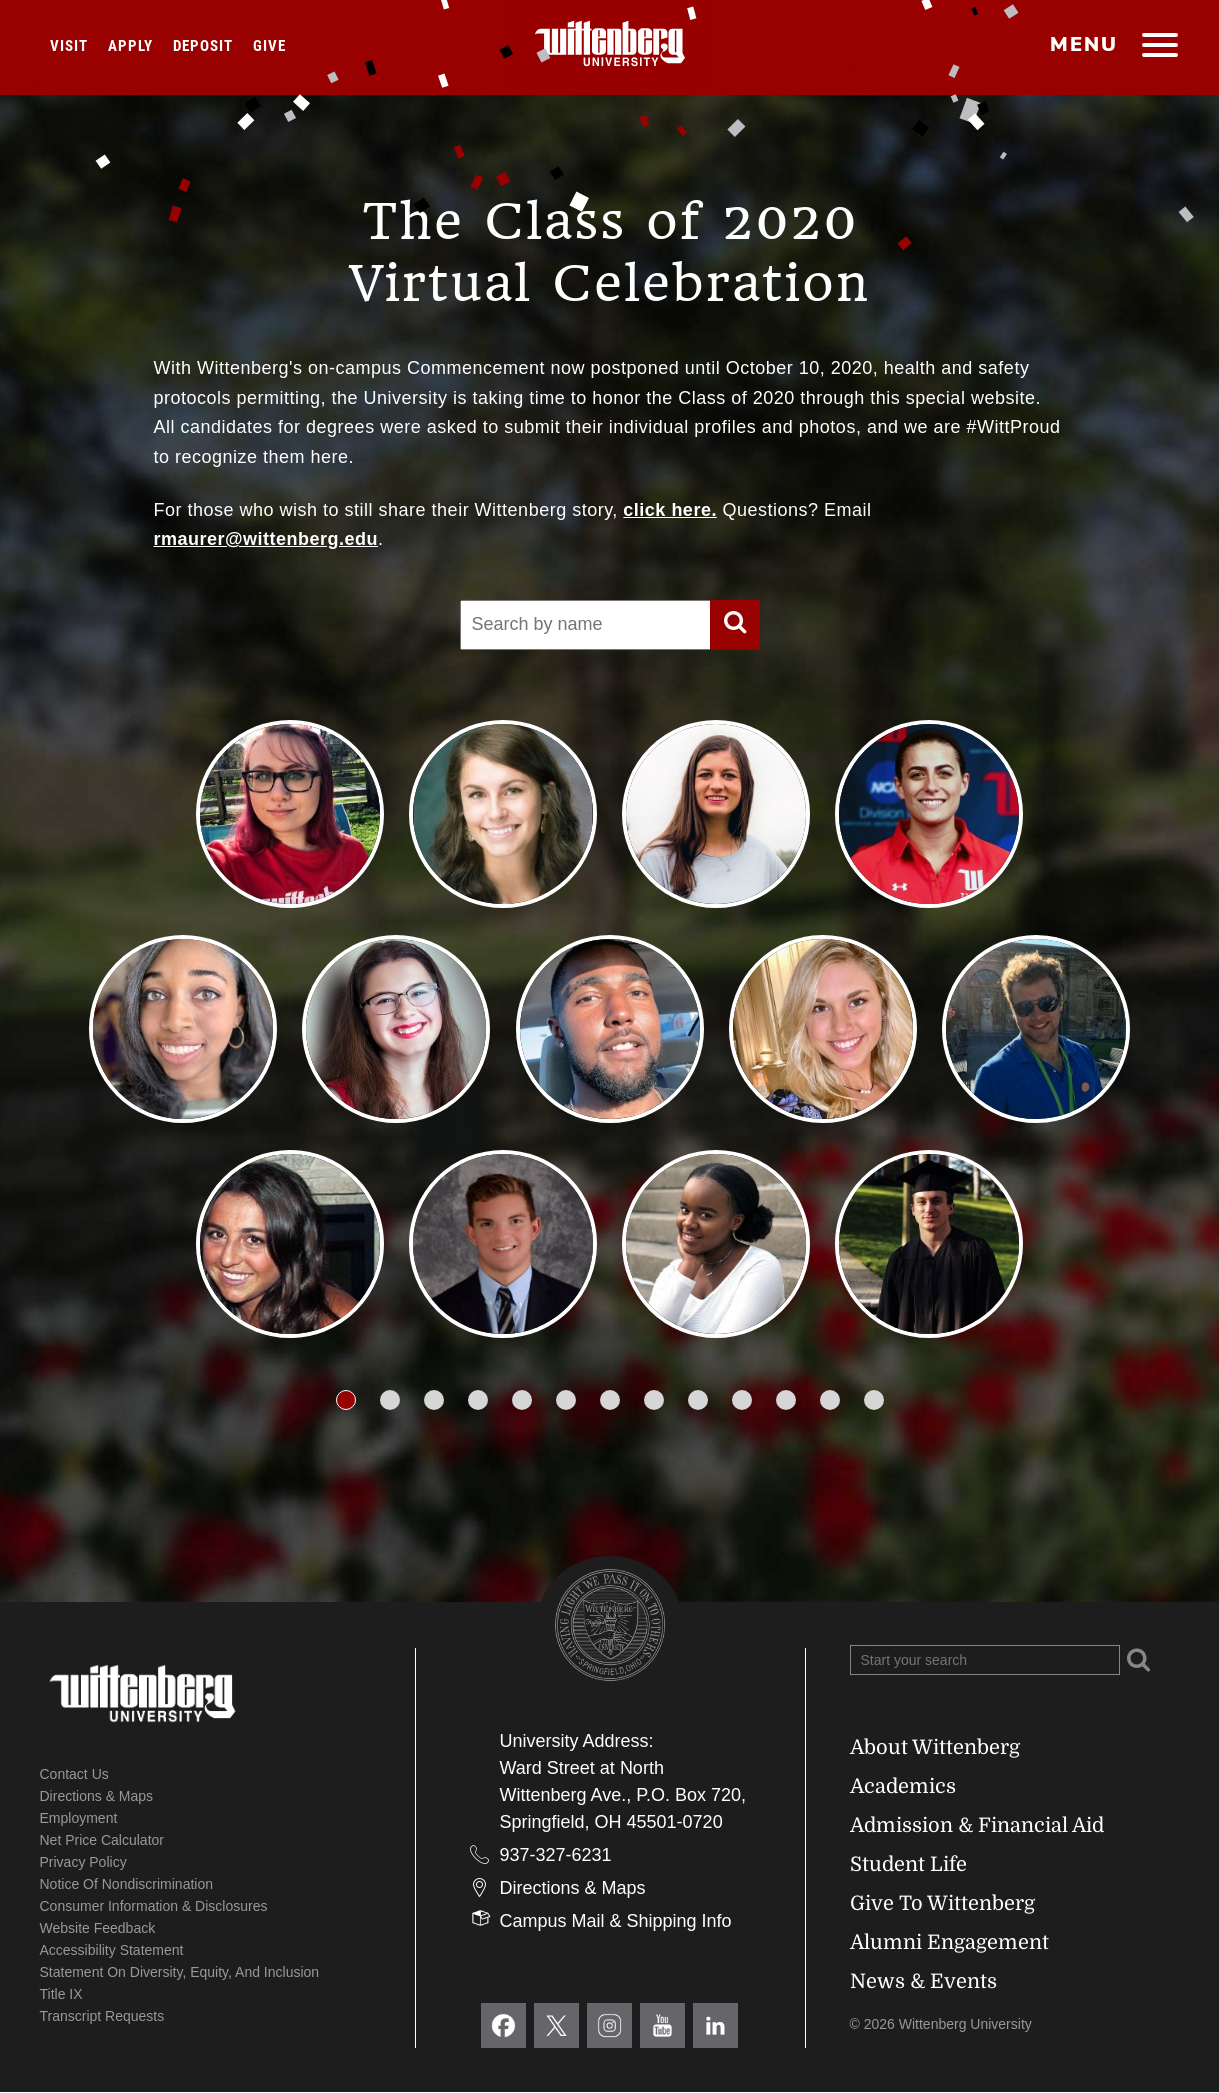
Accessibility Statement (112, 1950)
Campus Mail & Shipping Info (616, 1921)
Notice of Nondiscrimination (127, 1884)
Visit (69, 46)
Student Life (908, 1864)
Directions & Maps (97, 1796)
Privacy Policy (83, 1862)
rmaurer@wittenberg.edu (266, 539)
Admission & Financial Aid (977, 1825)
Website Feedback (98, 1928)
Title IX (61, 1994)
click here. (670, 510)
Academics (903, 1786)
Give (269, 46)
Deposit (203, 46)
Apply (130, 46)
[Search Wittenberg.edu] (985, 1660)
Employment (79, 1818)
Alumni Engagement (949, 1942)
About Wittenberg (935, 1747)
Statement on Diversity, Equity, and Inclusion (180, 1972)
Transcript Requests (102, 2016)
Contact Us (74, 1774)
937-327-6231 (556, 1855)
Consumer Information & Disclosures (154, 1906)
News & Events (923, 1981)
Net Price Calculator (102, 1840)
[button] (346, 1400)
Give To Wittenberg (942, 1903)
